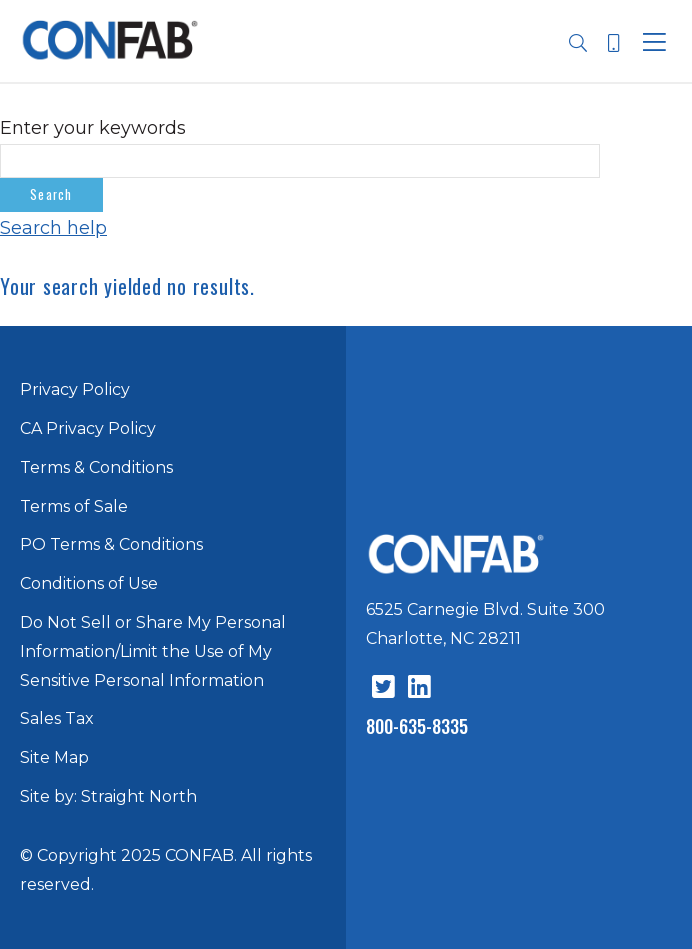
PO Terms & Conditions (111, 544)
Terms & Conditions (96, 467)
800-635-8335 (417, 726)
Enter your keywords (93, 128)
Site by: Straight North (108, 796)
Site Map (54, 757)
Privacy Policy (75, 389)
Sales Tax (57, 718)
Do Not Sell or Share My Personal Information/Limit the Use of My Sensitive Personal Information (153, 651)
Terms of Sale (74, 506)
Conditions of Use (89, 583)
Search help (53, 228)
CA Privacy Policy (88, 428)
